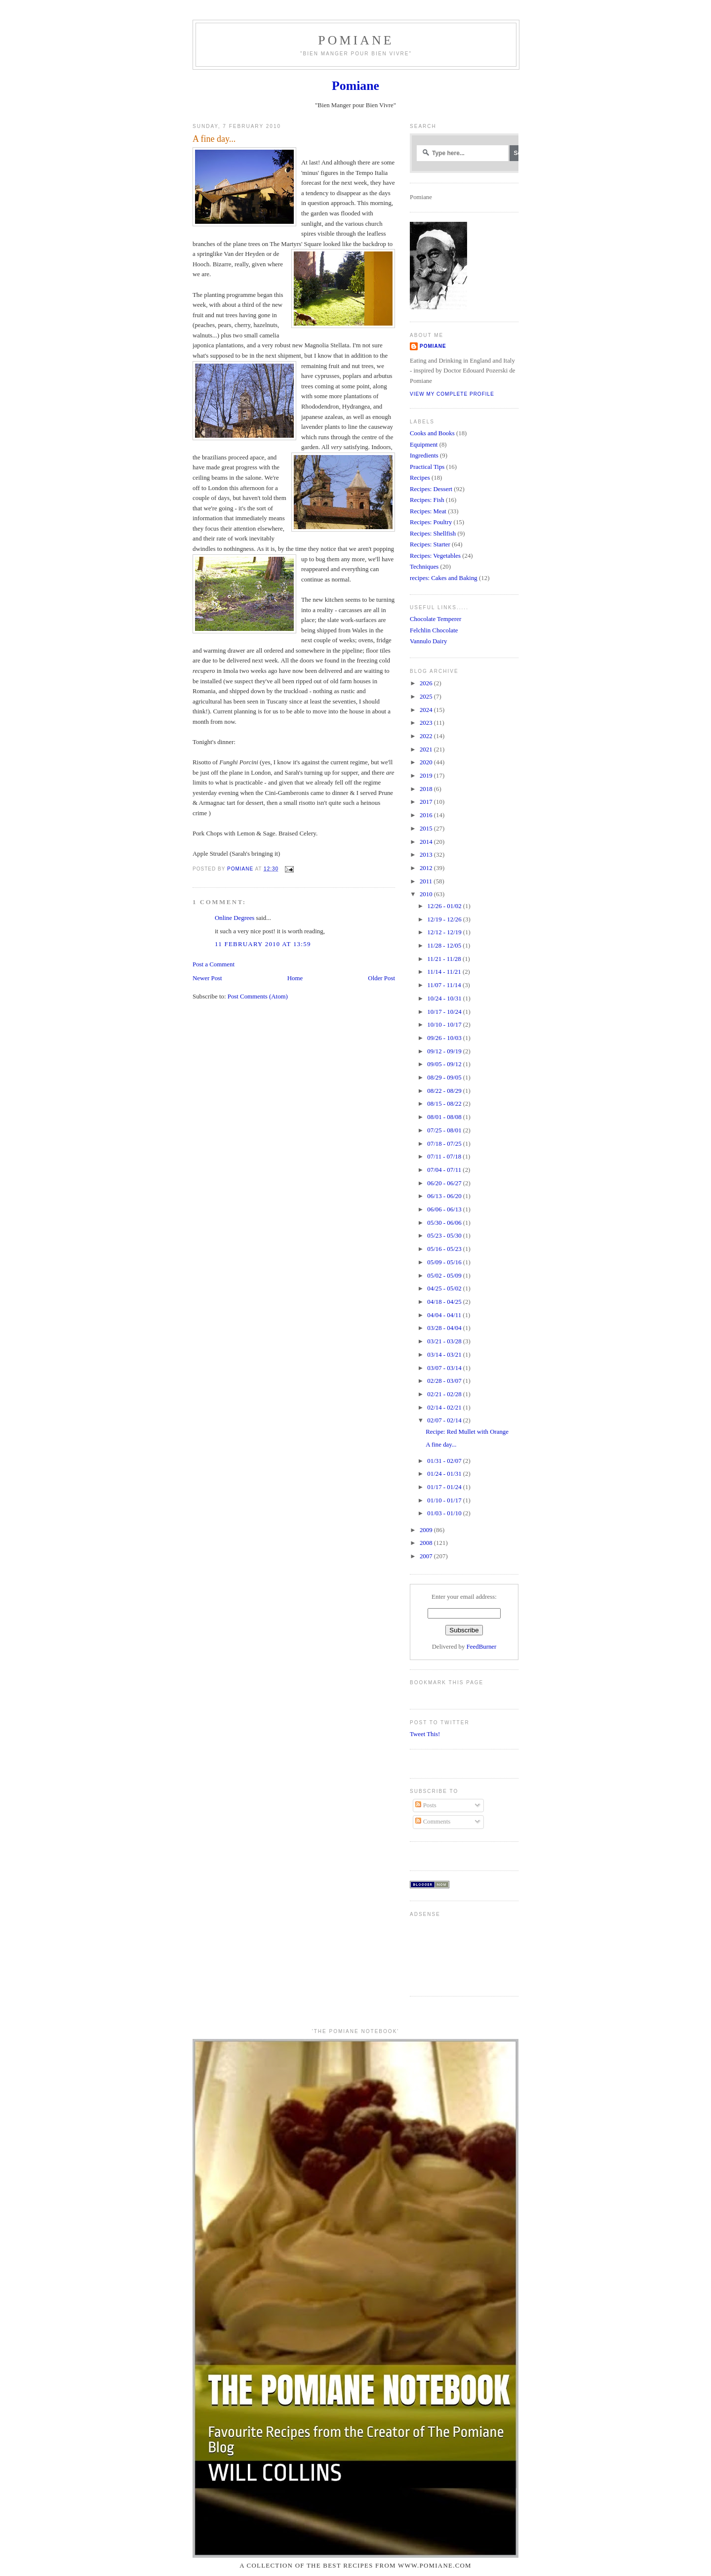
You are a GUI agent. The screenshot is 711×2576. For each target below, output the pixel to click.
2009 (427, 1530)
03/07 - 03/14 (445, 1368)
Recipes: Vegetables (435, 555)
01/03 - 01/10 (445, 1513)
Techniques (424, 566)
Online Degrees (234, 917)
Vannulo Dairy (428, 641)
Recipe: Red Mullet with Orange (467, 1431)
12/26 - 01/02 (445, 906)
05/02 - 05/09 (445, 1275)
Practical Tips (427, 466)
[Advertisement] (441, 1952)
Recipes (420, 477)
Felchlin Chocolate (434, 630)
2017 (427, 801)
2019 (427, 775)
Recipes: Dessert (431, 489)
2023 (427, 722)
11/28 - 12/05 (445, 945)
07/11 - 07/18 (445, 1156)
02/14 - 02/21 (445, 1407)
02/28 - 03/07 (445, 1380)
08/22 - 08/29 (445, 1090)
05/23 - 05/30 (445, 1235)
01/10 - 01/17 (445, 1500)
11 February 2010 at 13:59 (263, 944)
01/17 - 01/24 (445, 1487)
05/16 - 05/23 (445, 1249)
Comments (432, 1821)
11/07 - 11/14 (445, 985)
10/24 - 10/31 (445, 998)
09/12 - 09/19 (445, 1051)
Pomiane (356, 40)
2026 (427, 683)
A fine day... (441, 1444)
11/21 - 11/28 (445, 959)
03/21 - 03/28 (445, 1341)
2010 (427, 894)
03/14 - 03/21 (445, 1354)
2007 (427, 1556)
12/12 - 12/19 (445, 932)
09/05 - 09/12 (445, 1064)
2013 (427, 854)
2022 (427, 736)
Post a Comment (214, 964)
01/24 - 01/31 (445, 1473)
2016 (427, 815)
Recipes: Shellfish (433, 533)
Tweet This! (425, 1734)
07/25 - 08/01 (445, 1130)
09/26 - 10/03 (445, 1038)
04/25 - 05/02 (445, 1288)
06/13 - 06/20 (445, 1196)
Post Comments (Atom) (258, 996)
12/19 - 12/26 (445, 919)
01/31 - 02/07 (445, 1460)
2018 (427, 789)
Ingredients (424, 455)
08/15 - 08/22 (445, 1103)
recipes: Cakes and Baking (443, 578)
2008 (427, 1542)
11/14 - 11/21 (445, 971)
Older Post (381, 978)
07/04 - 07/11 (445, 1169)
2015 (427, 828)
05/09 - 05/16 (445, 1262)
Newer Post (207, 978)
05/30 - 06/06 (445, 1222)
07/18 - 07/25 (445, 1143)
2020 (427, 762)
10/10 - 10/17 (445, 1024)
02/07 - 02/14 (445, 1420)
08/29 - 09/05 (445, 1077)
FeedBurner (482, 1646)
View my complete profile (452, 394)
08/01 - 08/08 (445, 1117)
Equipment (423, 444)
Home (295, 978)
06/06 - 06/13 (445, 1209)
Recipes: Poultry (431, 522)
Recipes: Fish (427, 500)
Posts (425, 1805)
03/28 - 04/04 (445, 1328)
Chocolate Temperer (435, 619)
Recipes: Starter (430, 544)
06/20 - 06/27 (445, 1183)
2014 (427, 841)
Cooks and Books (432, 433)
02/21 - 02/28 (445, 1394)
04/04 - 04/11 (445, 1315)
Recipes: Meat (428, 511)
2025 (427, 696)
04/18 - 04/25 (445, 1301)
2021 (427, 749)
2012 (427, 868)
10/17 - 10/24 (445, 1011)
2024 (427, 709)
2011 (427, 881)
